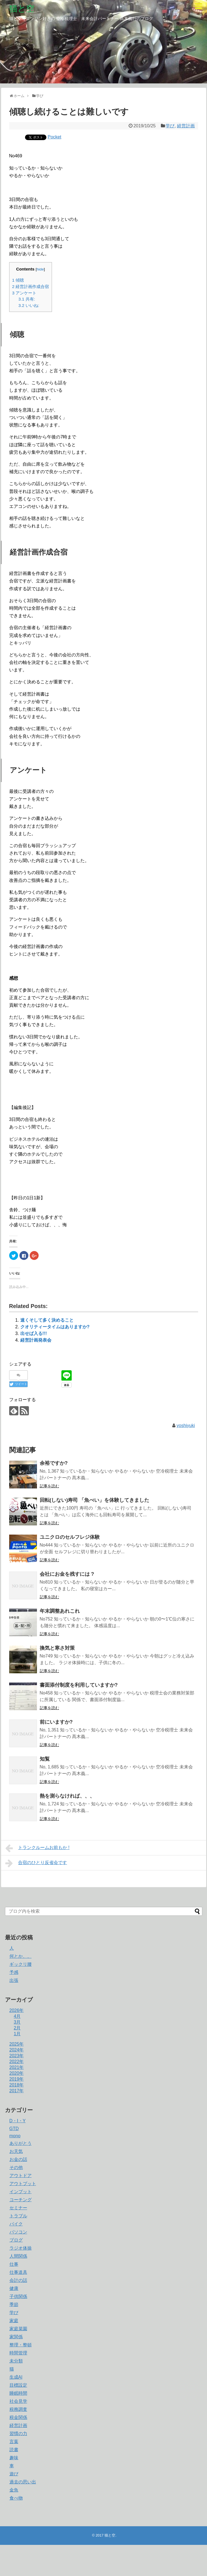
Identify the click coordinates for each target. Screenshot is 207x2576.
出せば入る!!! (33, 1333)
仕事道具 (18, 2272)
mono (15, 2135)
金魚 (13, 2490)
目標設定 (18, 2385)
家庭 (13, 2320)
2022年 (16, 2061)
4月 (17, 2016)
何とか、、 (20, 1956)
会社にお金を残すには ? (67, 1574)
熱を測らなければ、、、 (67, 1796)
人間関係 (18, 2256)
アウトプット (22, 2183)
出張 (13, 1980)
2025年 (16, 2044)
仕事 (13, 2264)
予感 (13, 1972)
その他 (16, 2167)
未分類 (16, 2361)
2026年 (16, 2010)
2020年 (16, 2073)
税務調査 (18, 2409)
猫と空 (21, 8)
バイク (16, 2224)
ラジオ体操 (20, 2248)
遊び (13, 2473)
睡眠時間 (18, 2393)
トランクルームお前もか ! (37, 1848)
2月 (17, 2028)
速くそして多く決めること (47, 1320)
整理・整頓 (20, 2344)
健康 (13, 2288)
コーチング (20, 2199)
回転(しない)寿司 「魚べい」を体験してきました (94, 1500)
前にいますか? (56, 1722)
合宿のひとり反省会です (36, 1863)
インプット (20, 2191)
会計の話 (18, 2280)
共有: (26, 299)
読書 (13, 2449)
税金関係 (18, 2417)
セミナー (18, 2207)
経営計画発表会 (35, 1340)
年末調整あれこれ (60, 1611)
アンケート (24, 293)
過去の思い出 (22, 2482)
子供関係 (18, 2296)
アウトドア (20, 2175)
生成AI (16, 2377)
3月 (17, 2022)
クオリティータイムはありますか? (55, 1326)
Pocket (54, 137)
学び (170, 125)
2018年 (16, 2085)
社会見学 (18, 2401)
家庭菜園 (18, 2328)
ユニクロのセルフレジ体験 (70, 1537)
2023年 (16, 2055)
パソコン (18, 2232)
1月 (17, 2033)
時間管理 (18, 2353)
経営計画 (186, 125)
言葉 (13, 2441)
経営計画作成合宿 (30, 286)
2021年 (16, 2067)
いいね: (28, 305)
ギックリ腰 (20, 1964)
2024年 (16, 2050)
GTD (14, 2128)
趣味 (13, 2457)
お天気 (16, 2151)
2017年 (16, 2090)
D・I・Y (17, 2120)
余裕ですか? (54, 1463)
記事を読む (49, 1486)
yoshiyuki (186, 1425)
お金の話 (18, 2159)
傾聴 (18, 280)
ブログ (16, 2240)
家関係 (16, 2336)
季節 (13, 2304)
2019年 (16, 2079)
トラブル (18, 2215)
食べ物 (16, 2498)
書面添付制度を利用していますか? (79, 1685)
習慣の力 (18, 2433)
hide (40, 269)
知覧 (45, 1759)
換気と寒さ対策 (57, 1648)
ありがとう (20, 2143)
